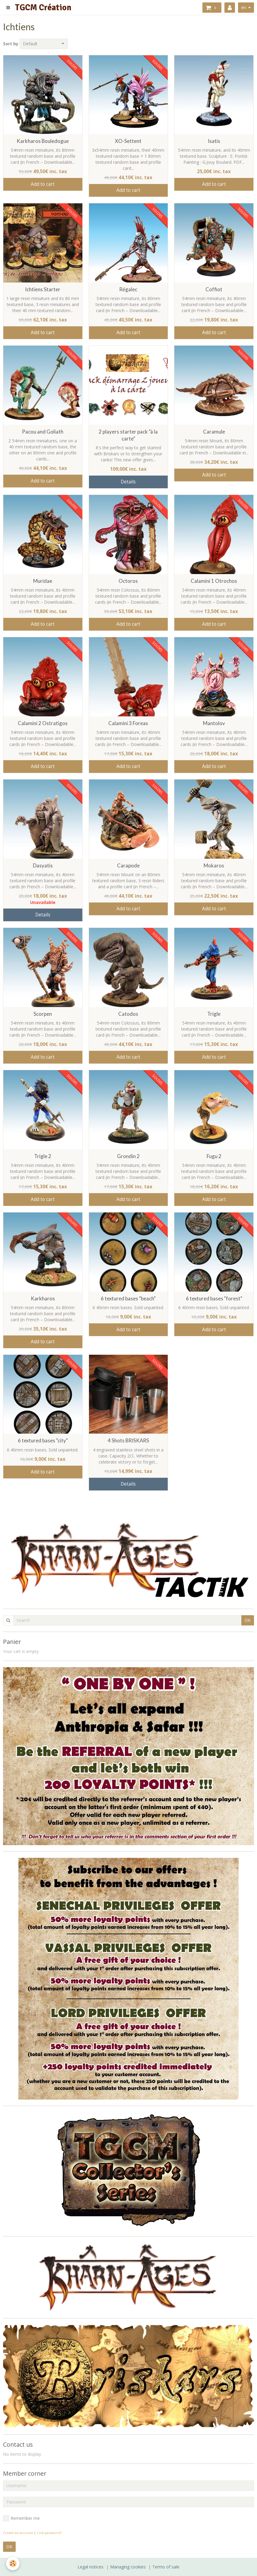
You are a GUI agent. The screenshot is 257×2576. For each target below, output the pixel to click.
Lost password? (49, 2532)
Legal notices (90, 2567)
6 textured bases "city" (43, 1441)
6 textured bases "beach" (128, 1298)
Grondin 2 (128, 1156)
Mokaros (214, 865)
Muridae (42, 581)
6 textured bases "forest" (214, 1298)
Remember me (21, 2518)
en (243, 7)
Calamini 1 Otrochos (214, 581)
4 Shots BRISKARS (128, 1441)
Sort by (10, 44)
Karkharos (43, 1298)
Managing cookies (128, 2567)
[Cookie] (13, 2563)
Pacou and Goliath (42, 431)
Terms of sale (165, 2567)
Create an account (18, 2532)
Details (128, 482)
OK (248, 1620)
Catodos (128, 1014)
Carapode (128, 865)
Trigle (214, 1014)
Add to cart (43, 184)
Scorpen (42, 1014)
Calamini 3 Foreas (128, 723)
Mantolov (214, 723)
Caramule (214, 431)
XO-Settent (128, 141)
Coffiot (213, 289)
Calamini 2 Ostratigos (43, 723)
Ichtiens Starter (42, 289)
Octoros (128, 581)
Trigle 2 (42, 1156)
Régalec (128, 289)
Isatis (214, 141)
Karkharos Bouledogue (43, 141)
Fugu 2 (214, 1156)
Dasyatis (43, 865)
